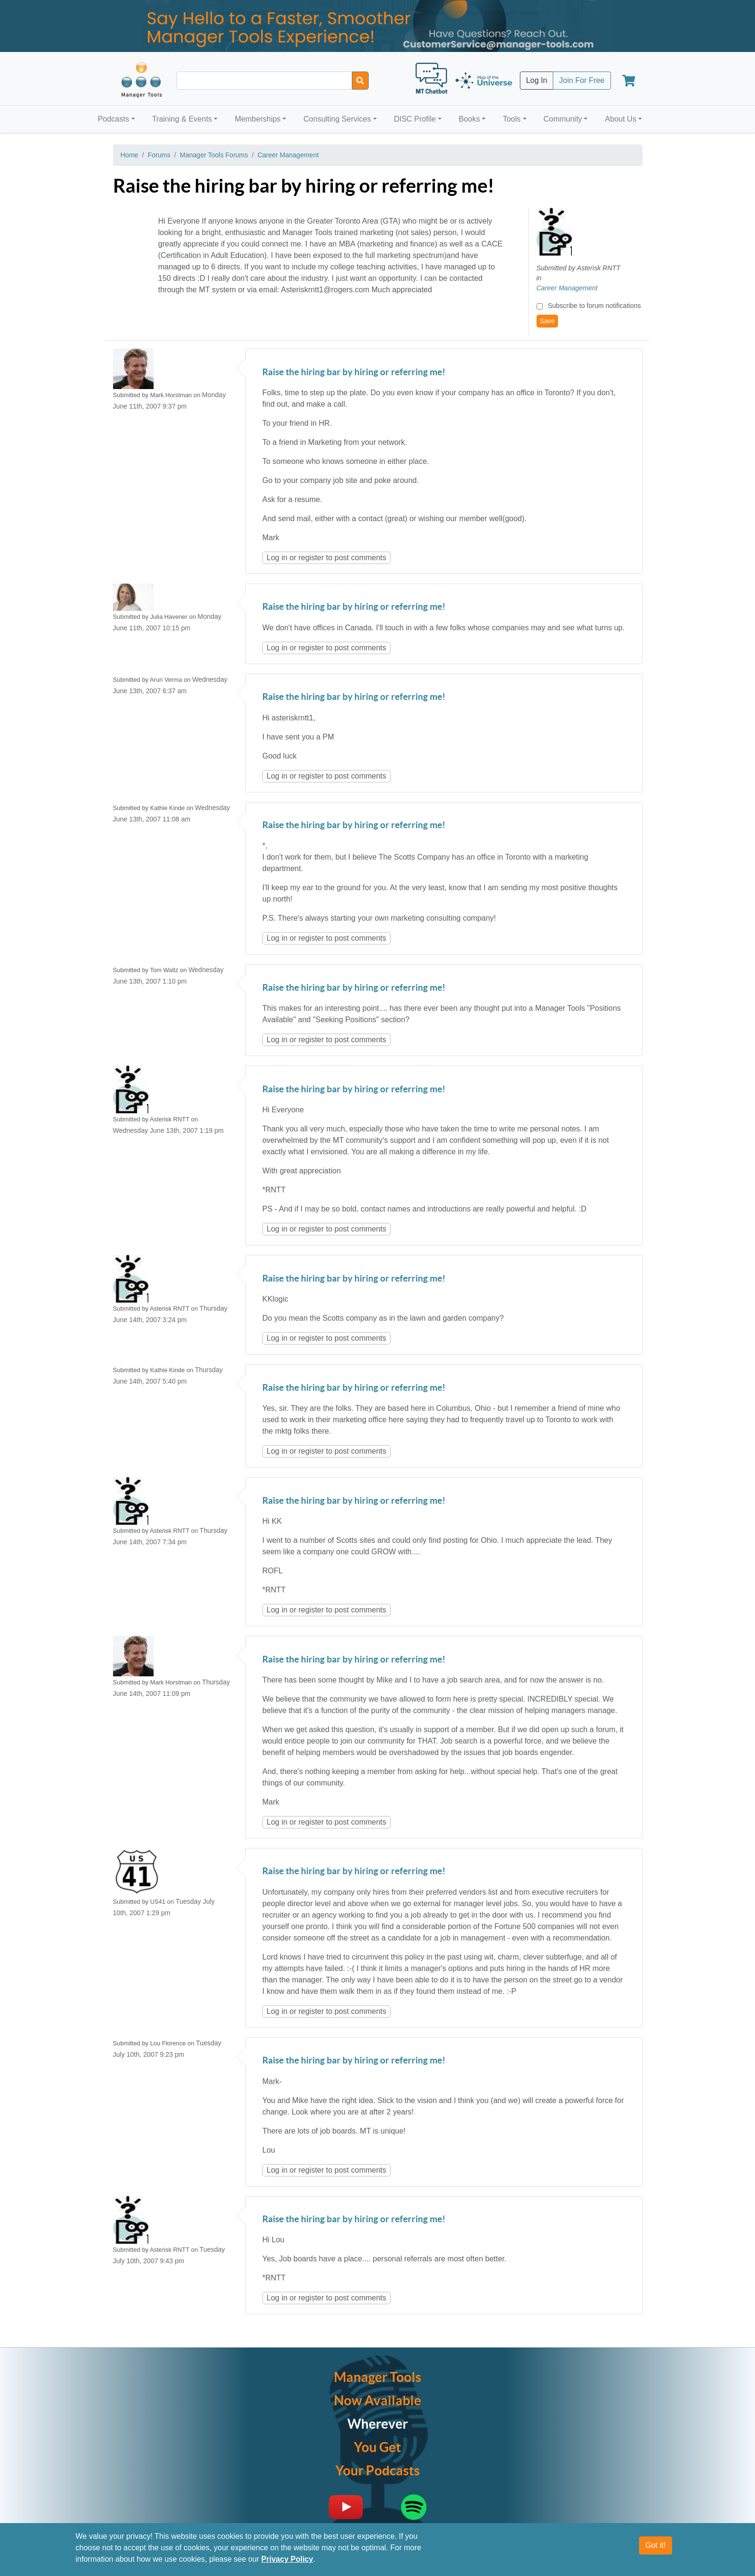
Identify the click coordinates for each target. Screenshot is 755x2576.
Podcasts (113, 119)
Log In (536, 80)
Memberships (257, 119)
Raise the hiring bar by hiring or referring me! (353, 372)
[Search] (360, 81)
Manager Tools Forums (214, 155)
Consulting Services (337, 119)
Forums (159, 155)
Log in (277, 558)
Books (469, 119)
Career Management (288, 155)
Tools (511, 119)
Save (547, 321)
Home (129, 155)
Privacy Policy (287, 2560)
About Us (620, 119)
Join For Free (581, 80)
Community (562, 119)
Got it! (655, 2547)
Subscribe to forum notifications (594, 305)
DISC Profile (415, 119)
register (311, 558)
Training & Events (182, 119)
